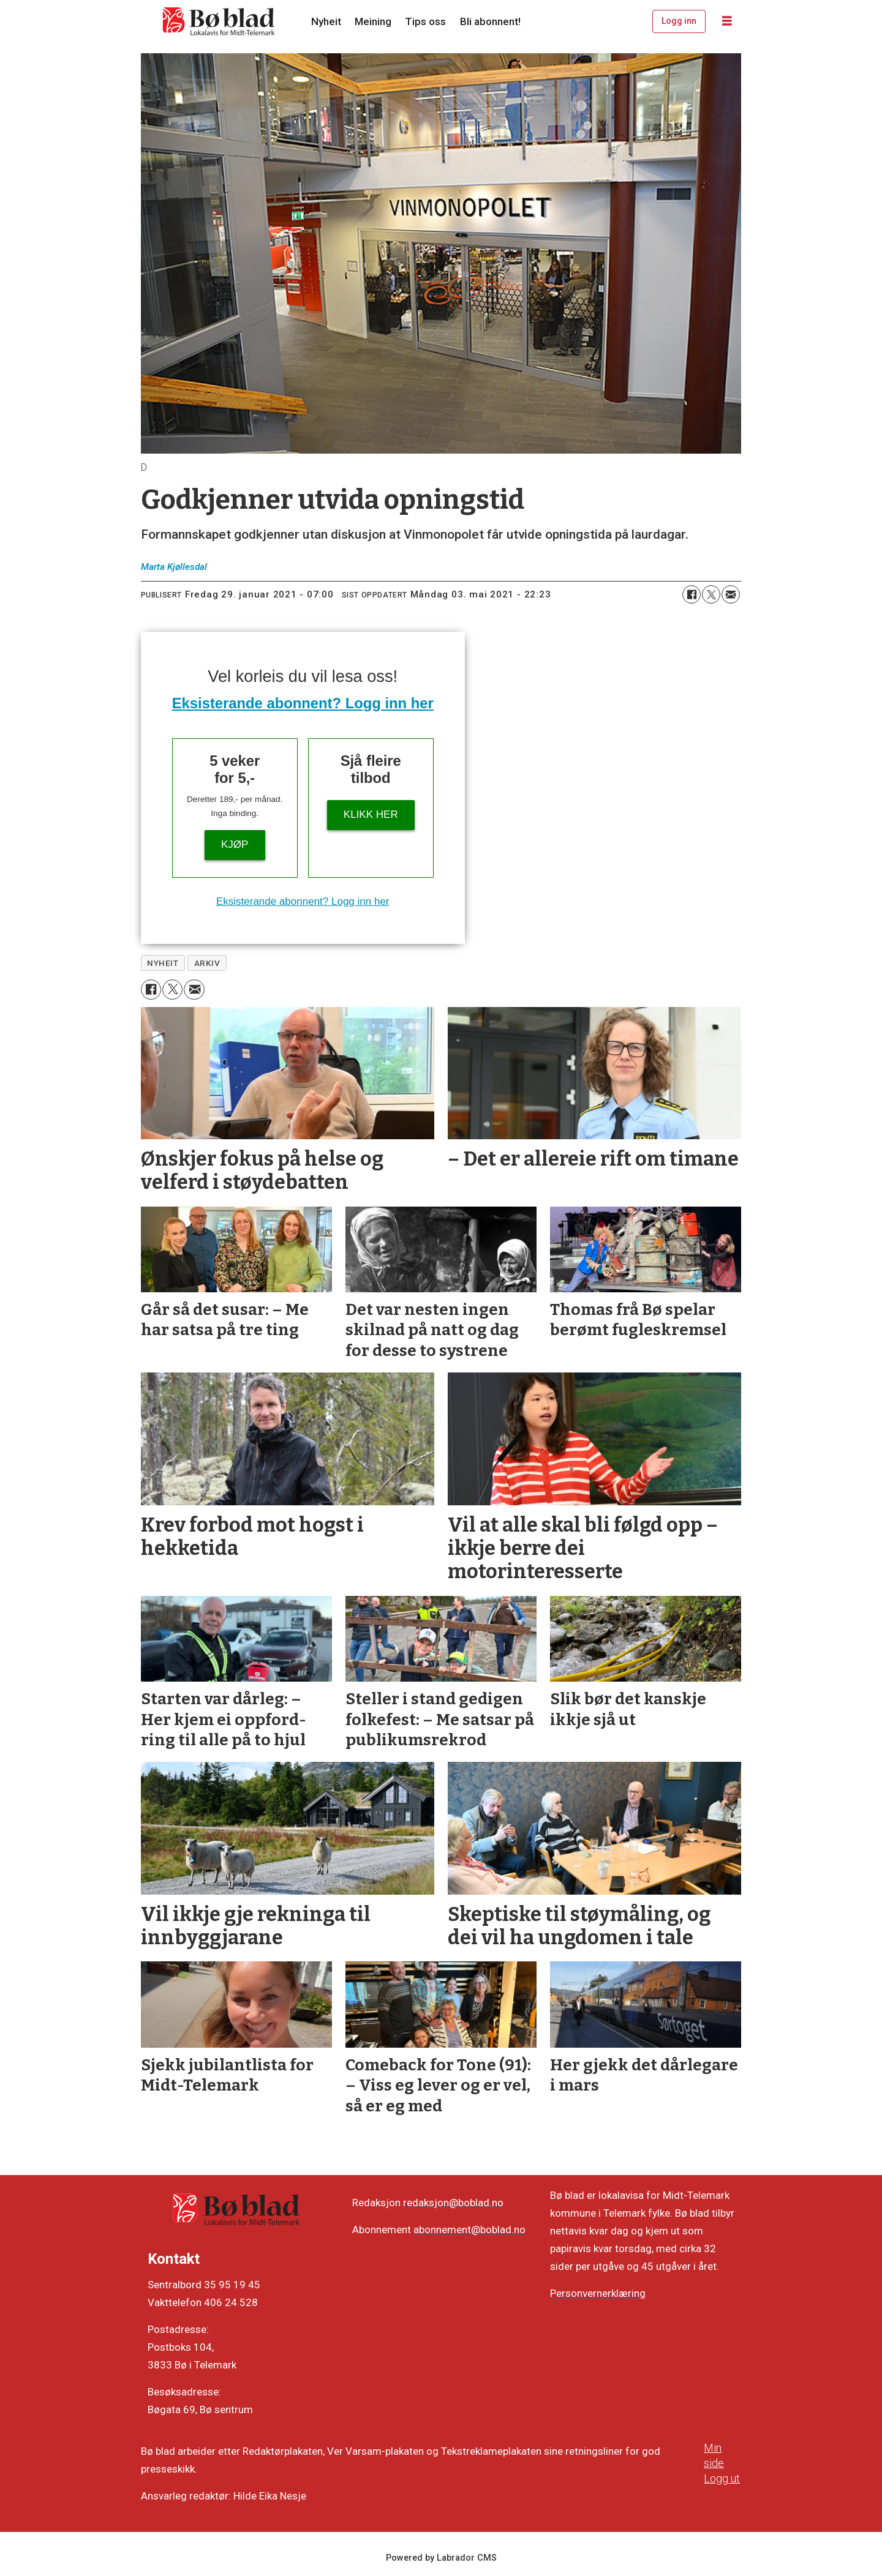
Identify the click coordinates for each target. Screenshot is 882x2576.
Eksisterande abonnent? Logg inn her (303, 703)
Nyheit (326, 21)
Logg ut (722, 2478)
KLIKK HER (371, 814)
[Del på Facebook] (691, 594)
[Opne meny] (727, 21)
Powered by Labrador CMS (441, 2558)
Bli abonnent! (490, 21)
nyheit (162, 963)
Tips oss (425, 21)
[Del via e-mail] (731, 594)
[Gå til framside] (219, 21)
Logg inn (679, 21)
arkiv (207, 963)
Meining (373, 21)
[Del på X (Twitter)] (711, 594)
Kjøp (234, 844)
